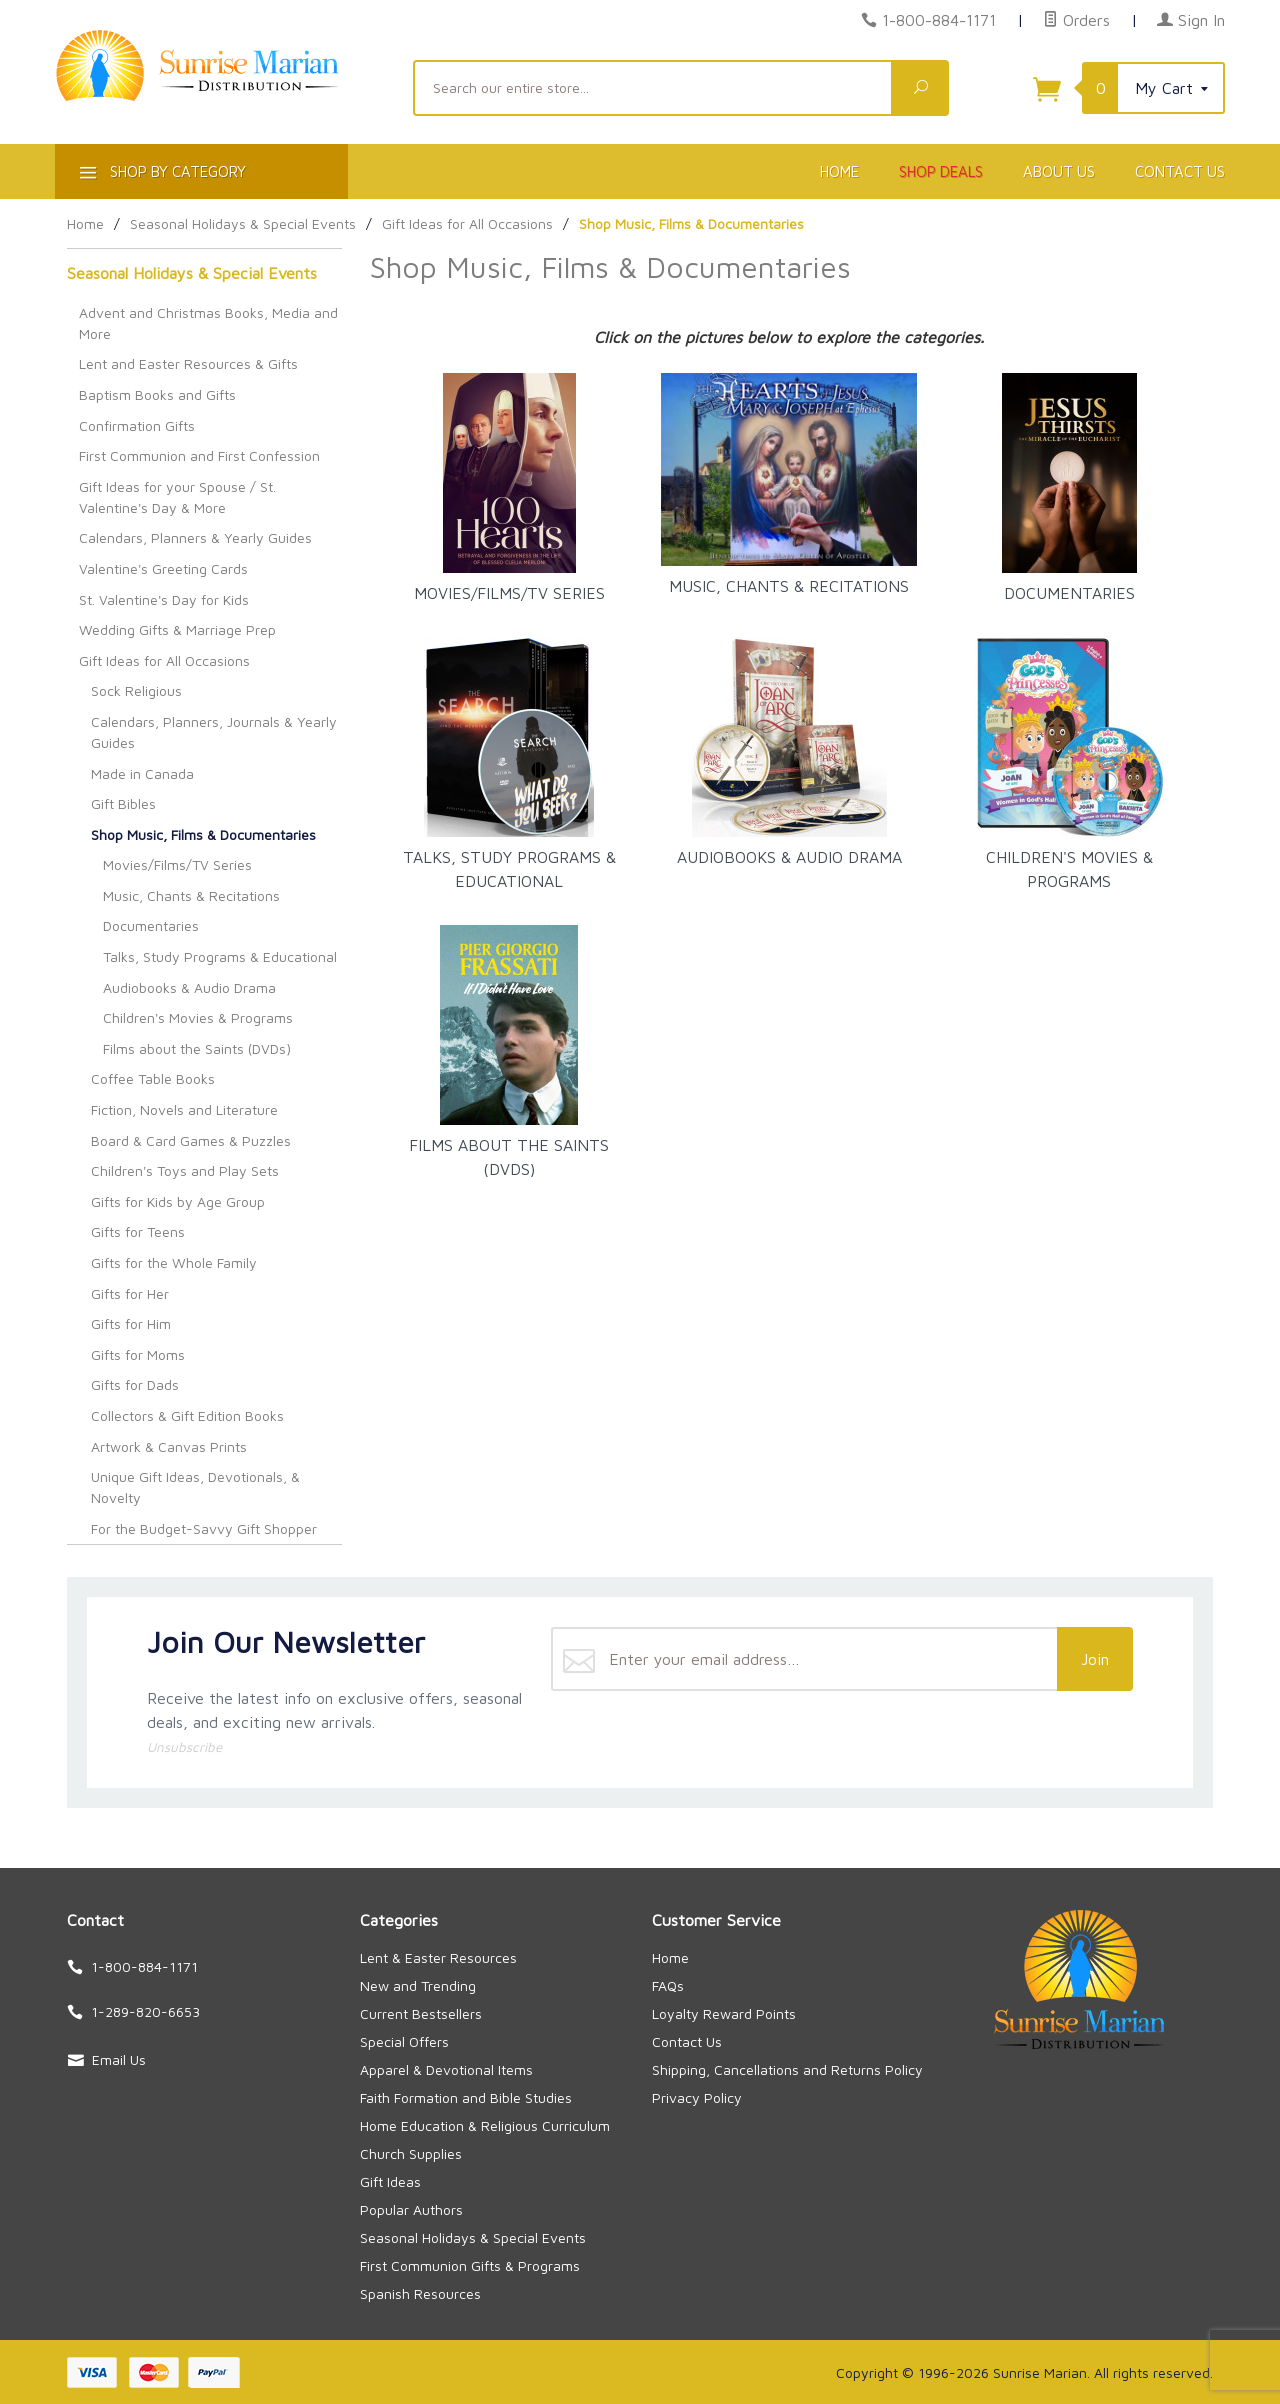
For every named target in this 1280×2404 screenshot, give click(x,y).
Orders (1076, 20)
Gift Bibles (123, 803)
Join (1095, 1659)
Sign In (1191, 20)
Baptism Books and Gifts (157, 394)
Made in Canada (142, 773)
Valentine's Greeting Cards (163, 568)
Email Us (119, 2059)
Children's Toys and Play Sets (185, 1170)
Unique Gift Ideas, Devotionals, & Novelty (195, 1487)
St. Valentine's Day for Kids (164, 599)
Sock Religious (136, 690)
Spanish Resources (420, 2293)
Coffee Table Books (153, 1078)
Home (839, 171)
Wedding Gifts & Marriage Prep (177, 629)
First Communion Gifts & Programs (470, 2265)
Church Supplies (411, 2153)
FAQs (668, 1985)
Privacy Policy (697, 2097)
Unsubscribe (184, 1747)
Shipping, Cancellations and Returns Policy (787, 2069)
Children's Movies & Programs (198, 1017)
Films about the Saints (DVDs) (197, 1048)
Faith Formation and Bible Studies (466, 2097)
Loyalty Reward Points (724, 2013)
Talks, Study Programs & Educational (220, 956)
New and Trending (418, 1985)
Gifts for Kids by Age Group (178, 1201)
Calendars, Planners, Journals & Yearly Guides (214, 732)
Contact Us (1180, 171)
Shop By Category (160, 175)
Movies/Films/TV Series (177, 864)
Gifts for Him (131, 1323)
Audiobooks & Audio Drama (189, 987)
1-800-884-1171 (939, 20)
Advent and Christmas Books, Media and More (208, 323)
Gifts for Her (130, 1293)
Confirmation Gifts (137, 425)
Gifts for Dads (135, 1384)
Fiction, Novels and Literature (184, 1109)
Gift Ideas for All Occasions (164, 660)
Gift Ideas (390, 2181)
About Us (1059, 171)
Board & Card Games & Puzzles (191, 1140)
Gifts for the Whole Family (174, 1262)
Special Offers (404, 2041)
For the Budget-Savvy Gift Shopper (204, 1528)
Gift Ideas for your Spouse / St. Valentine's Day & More (177, 497)
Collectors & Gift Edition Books (187, 1415)
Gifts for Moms (138, 1354)
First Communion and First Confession (199, 455)
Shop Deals (941, 171)
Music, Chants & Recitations (191, 895)
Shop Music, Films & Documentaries (203, 834)
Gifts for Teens (138, 1231)
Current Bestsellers (421, 2013)
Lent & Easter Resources (438, 1957)
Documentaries (151, 925)
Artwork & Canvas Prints (169, 1446)
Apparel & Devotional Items (446, 2069)
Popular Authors (411, 2209)
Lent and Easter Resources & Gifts (188, 363)
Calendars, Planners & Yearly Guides (195, 537)
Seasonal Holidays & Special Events (192, 273)
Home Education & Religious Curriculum (485, 2125)
